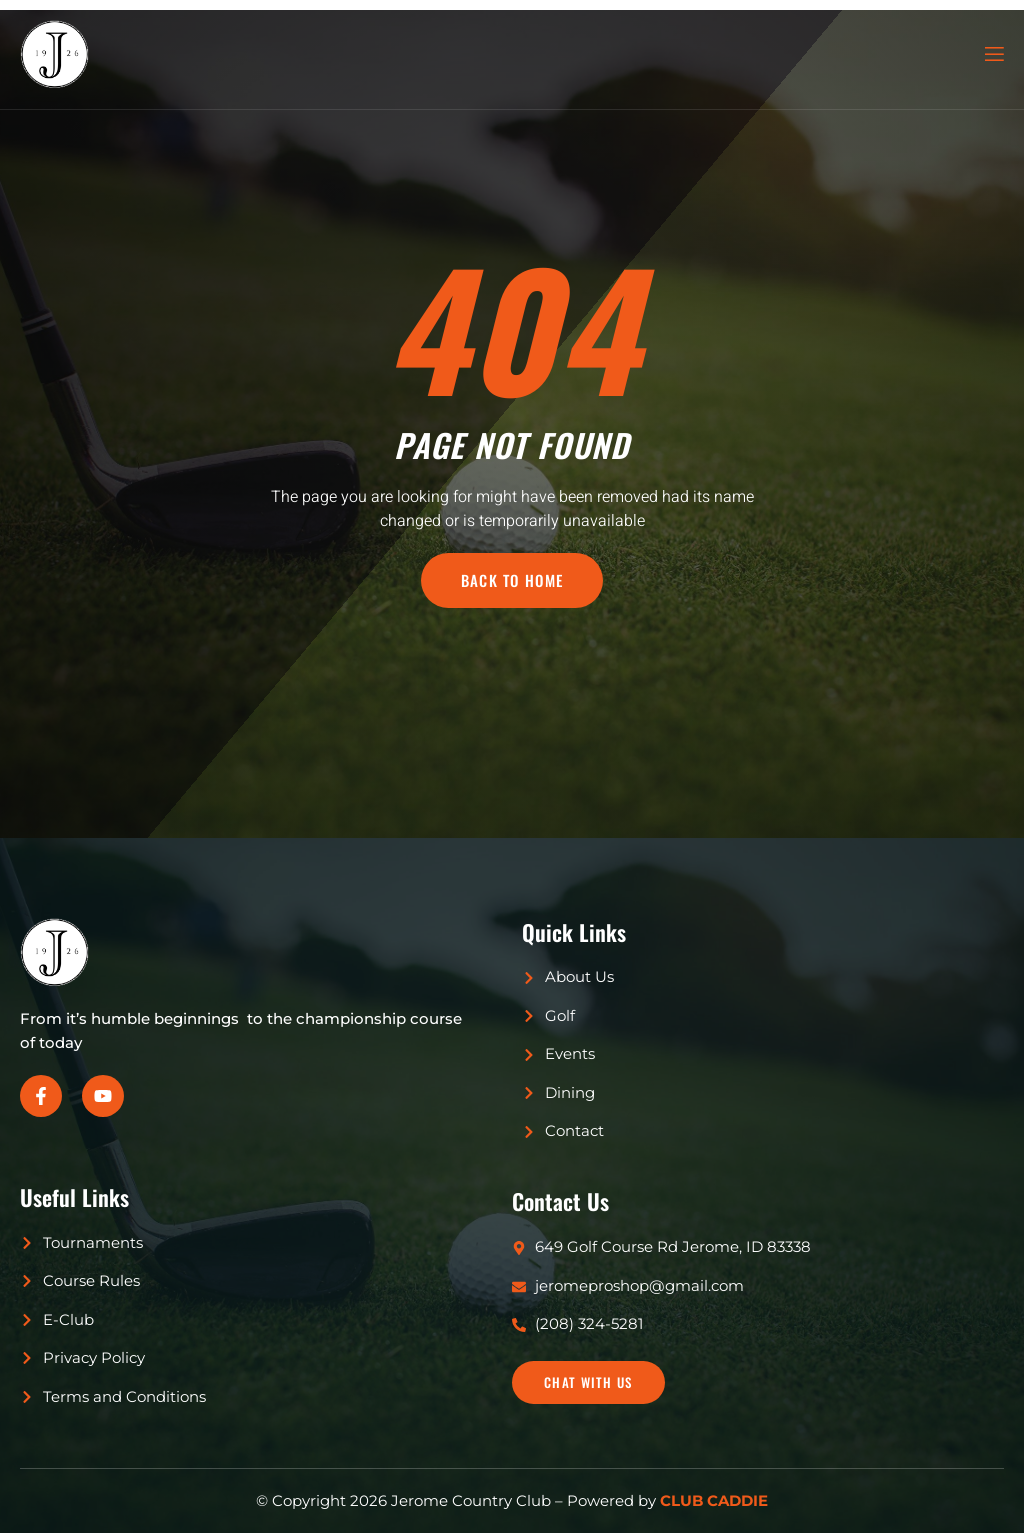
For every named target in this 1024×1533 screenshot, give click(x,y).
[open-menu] (993, 54)
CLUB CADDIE (714, 1500)
